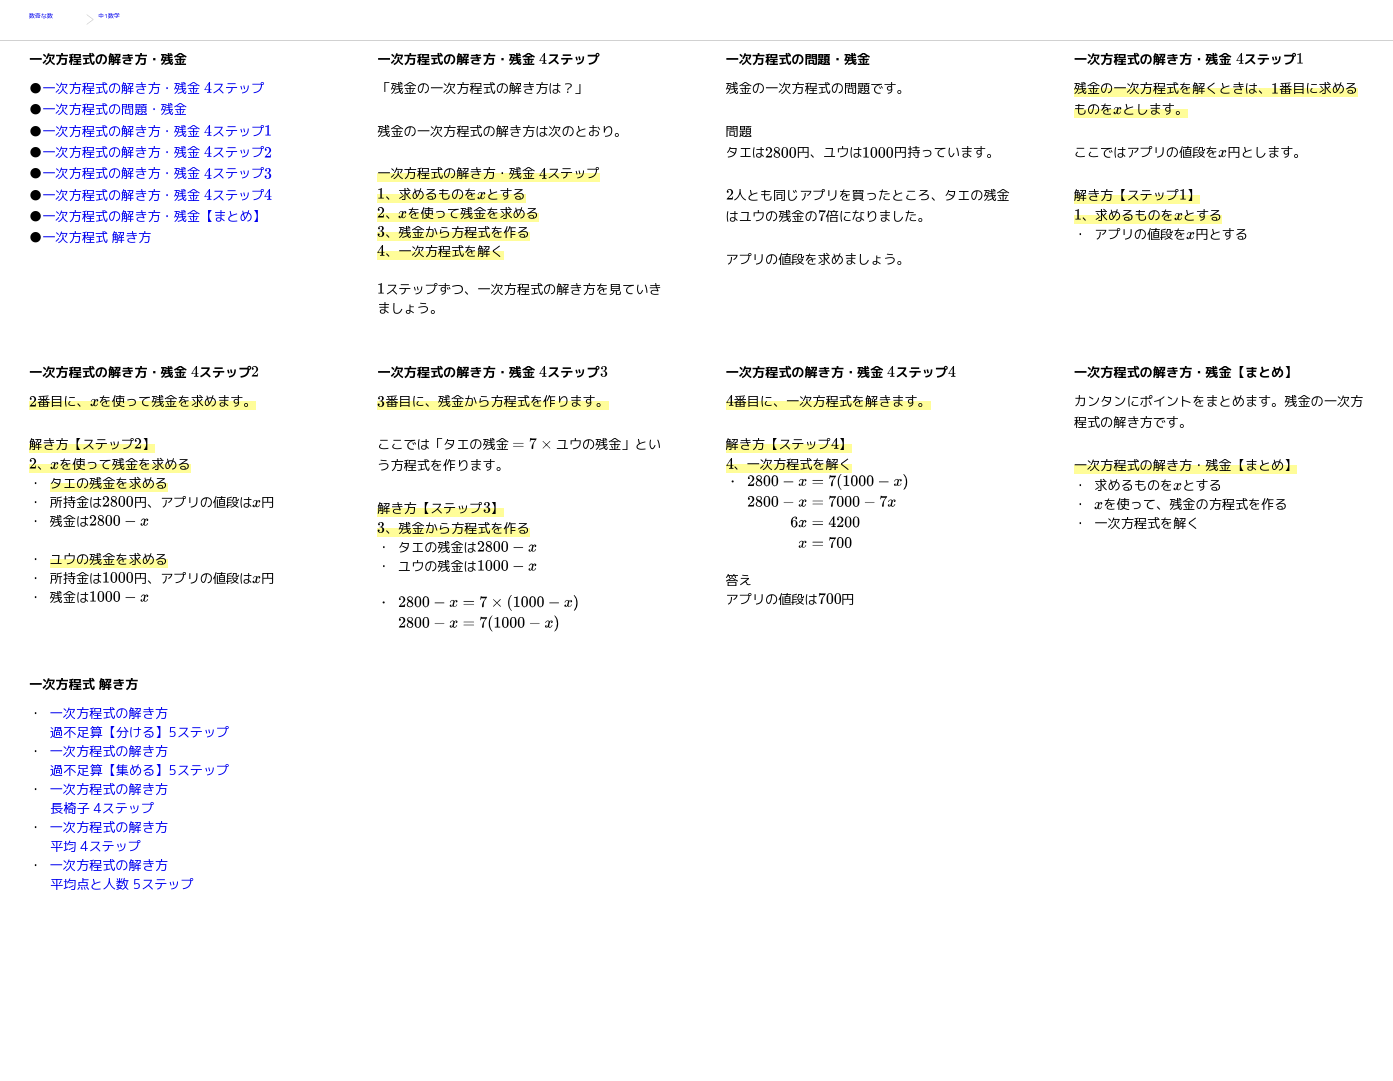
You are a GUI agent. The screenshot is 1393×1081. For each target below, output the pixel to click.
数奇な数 (55, 20)
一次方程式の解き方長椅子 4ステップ (109, 798)
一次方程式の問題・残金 (114, 109)
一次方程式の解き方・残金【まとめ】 (154, 216)
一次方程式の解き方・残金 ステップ (153, 88)
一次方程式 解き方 (96, 237)
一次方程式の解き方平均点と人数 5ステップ (122, 874)
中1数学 (122, 20)
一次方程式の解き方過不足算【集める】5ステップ (140, 760)
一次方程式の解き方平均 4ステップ (109, 836)
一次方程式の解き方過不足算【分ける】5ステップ (140, 722)
